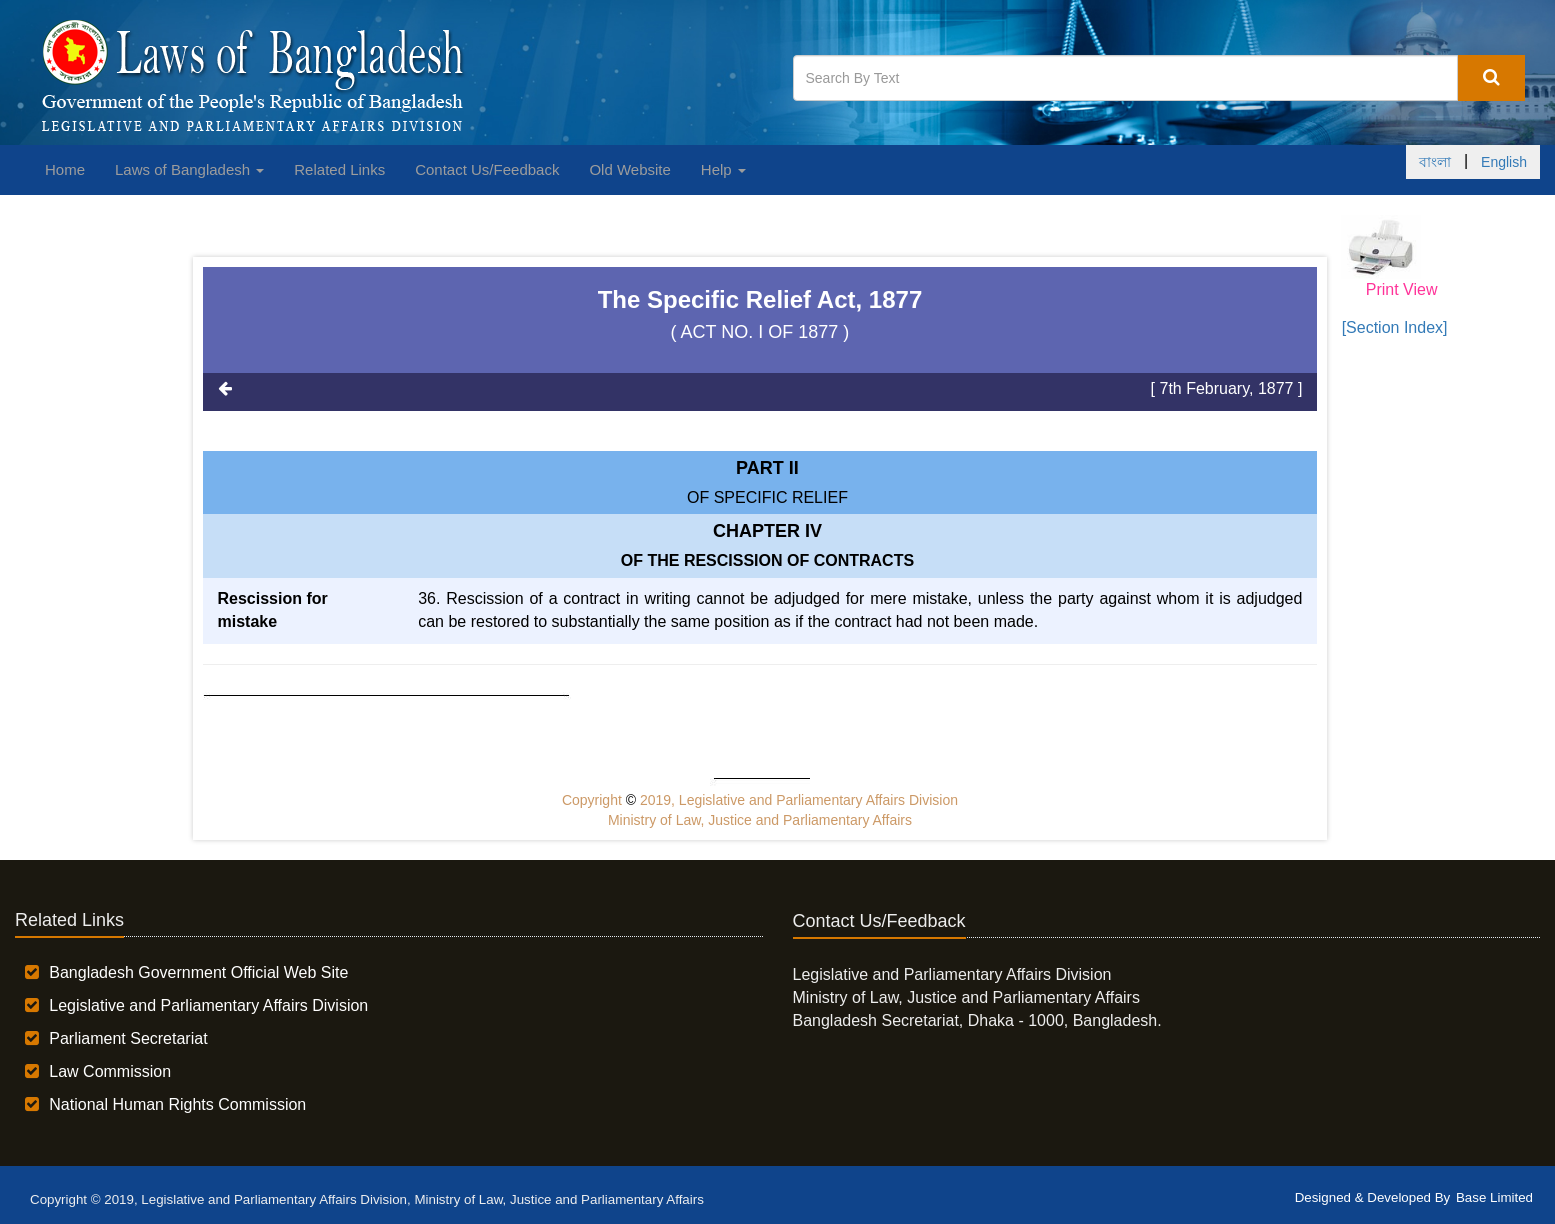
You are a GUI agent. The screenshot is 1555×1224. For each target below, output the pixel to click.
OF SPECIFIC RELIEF (767, 497)
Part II (767, 468)
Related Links (339, 169)
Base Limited (1494, 1197)
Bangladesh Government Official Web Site (198, 972)
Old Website (629, 169)
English (1504, 162)
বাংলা (1435, 162)
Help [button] (723, 169)
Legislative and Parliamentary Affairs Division (208, 1005)
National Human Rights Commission (177, 1104)
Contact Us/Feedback (487, 169)
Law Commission (110, 1071)
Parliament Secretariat (128, 1038)
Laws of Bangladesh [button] (189, 169)
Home (65, 169)
